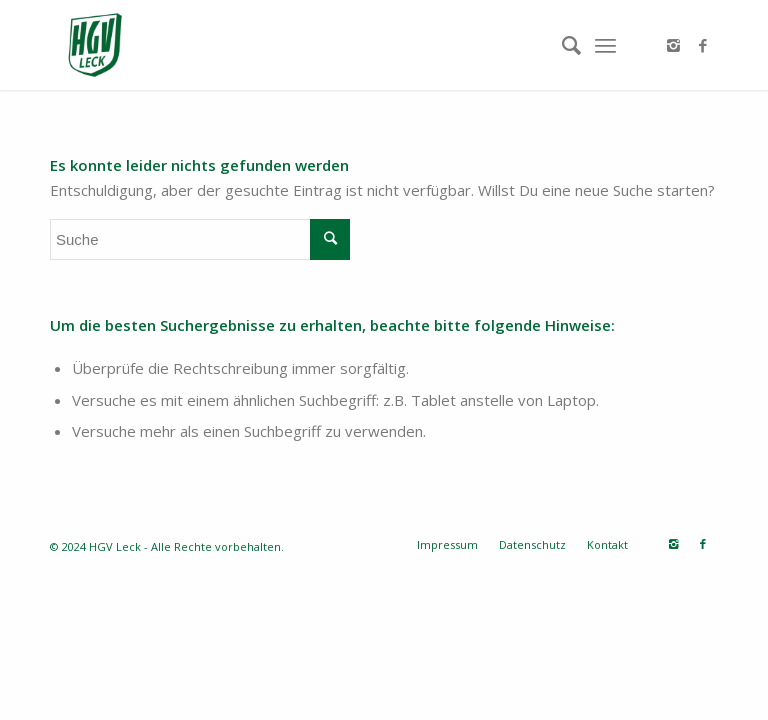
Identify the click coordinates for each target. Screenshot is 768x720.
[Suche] (561, 45)
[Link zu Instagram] (673, 45)
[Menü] (605, 45)
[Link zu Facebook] (703, 45)
